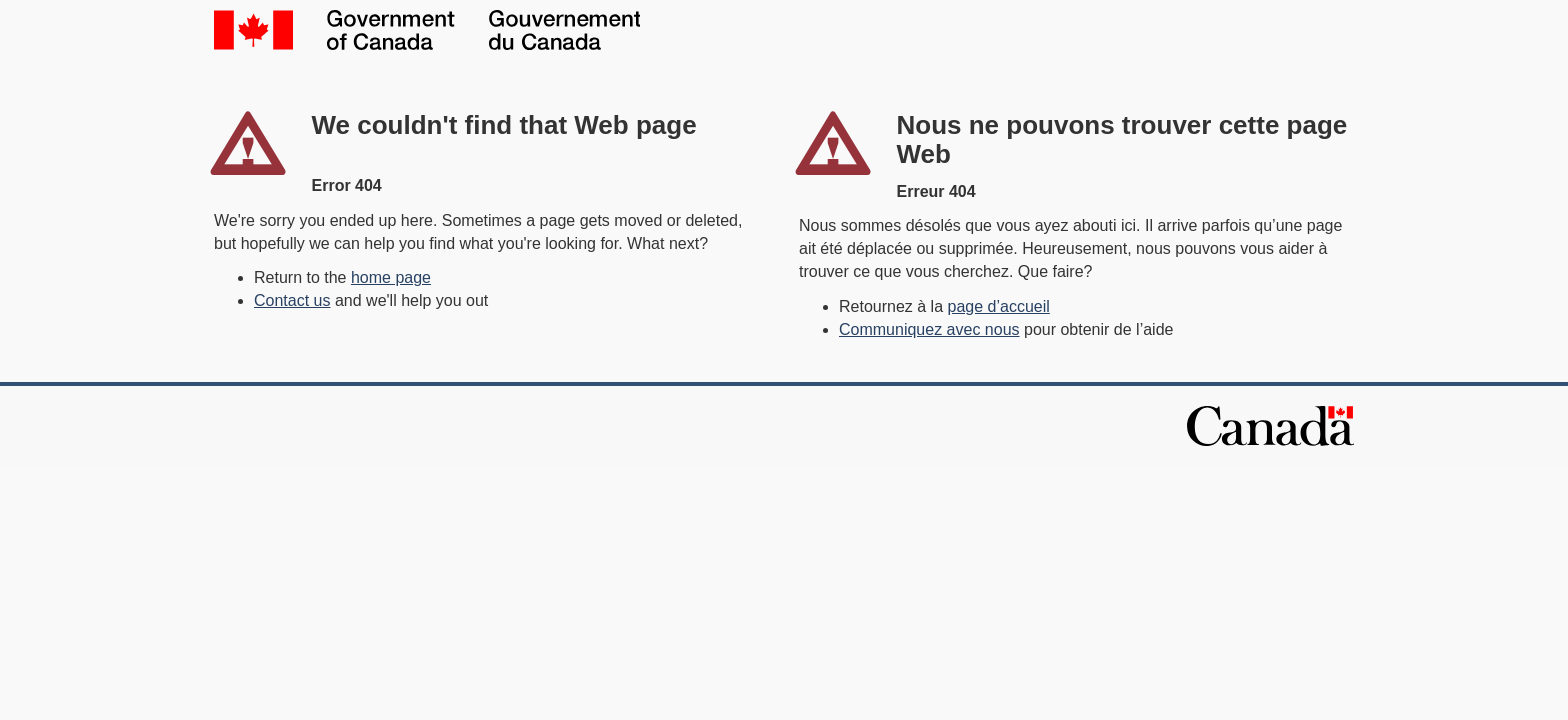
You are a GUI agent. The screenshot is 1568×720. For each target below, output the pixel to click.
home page (391, 277)
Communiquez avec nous (929, 329)
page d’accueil (999, 306)
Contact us (292, 300)
